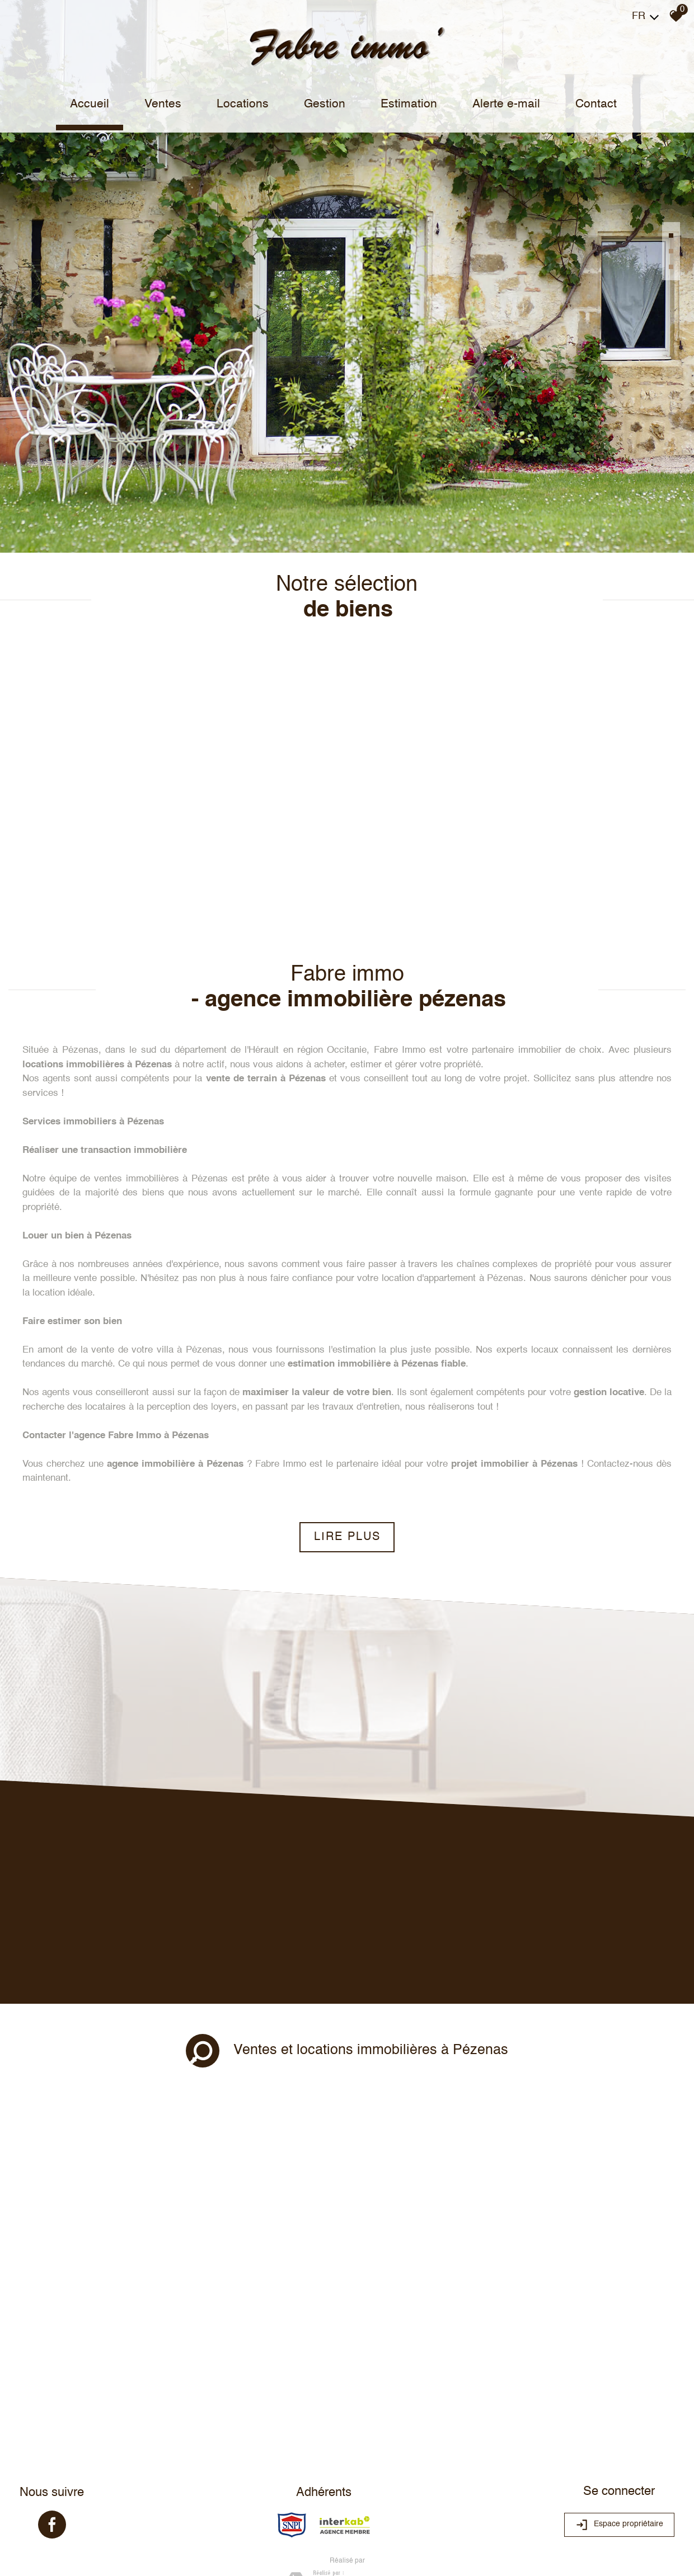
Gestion (325, 104)
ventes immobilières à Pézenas (161, 1054)
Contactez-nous (620, 1340)
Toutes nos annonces (192, 2484)
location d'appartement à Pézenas (453, 1154)
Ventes (167, 104)
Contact (592, 104)
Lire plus (347, 1413)
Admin (147, 2484)
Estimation (408, 104)
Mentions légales (88, 2484)
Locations (245, 104)
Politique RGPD (252, 2484)
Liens (125, 2484)
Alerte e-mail (504, 104)
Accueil (95, 104)
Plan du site (40, 2484)
